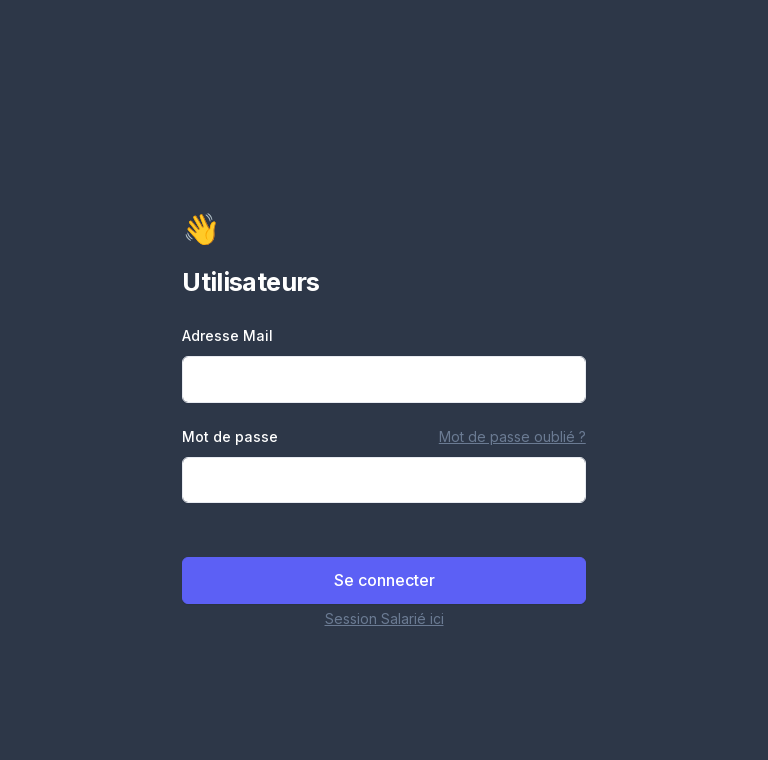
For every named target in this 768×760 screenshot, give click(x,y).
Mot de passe (230, 436)
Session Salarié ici (384, 618)
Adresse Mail (227, 335)
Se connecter (384, 580)
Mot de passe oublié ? (512, 436)
